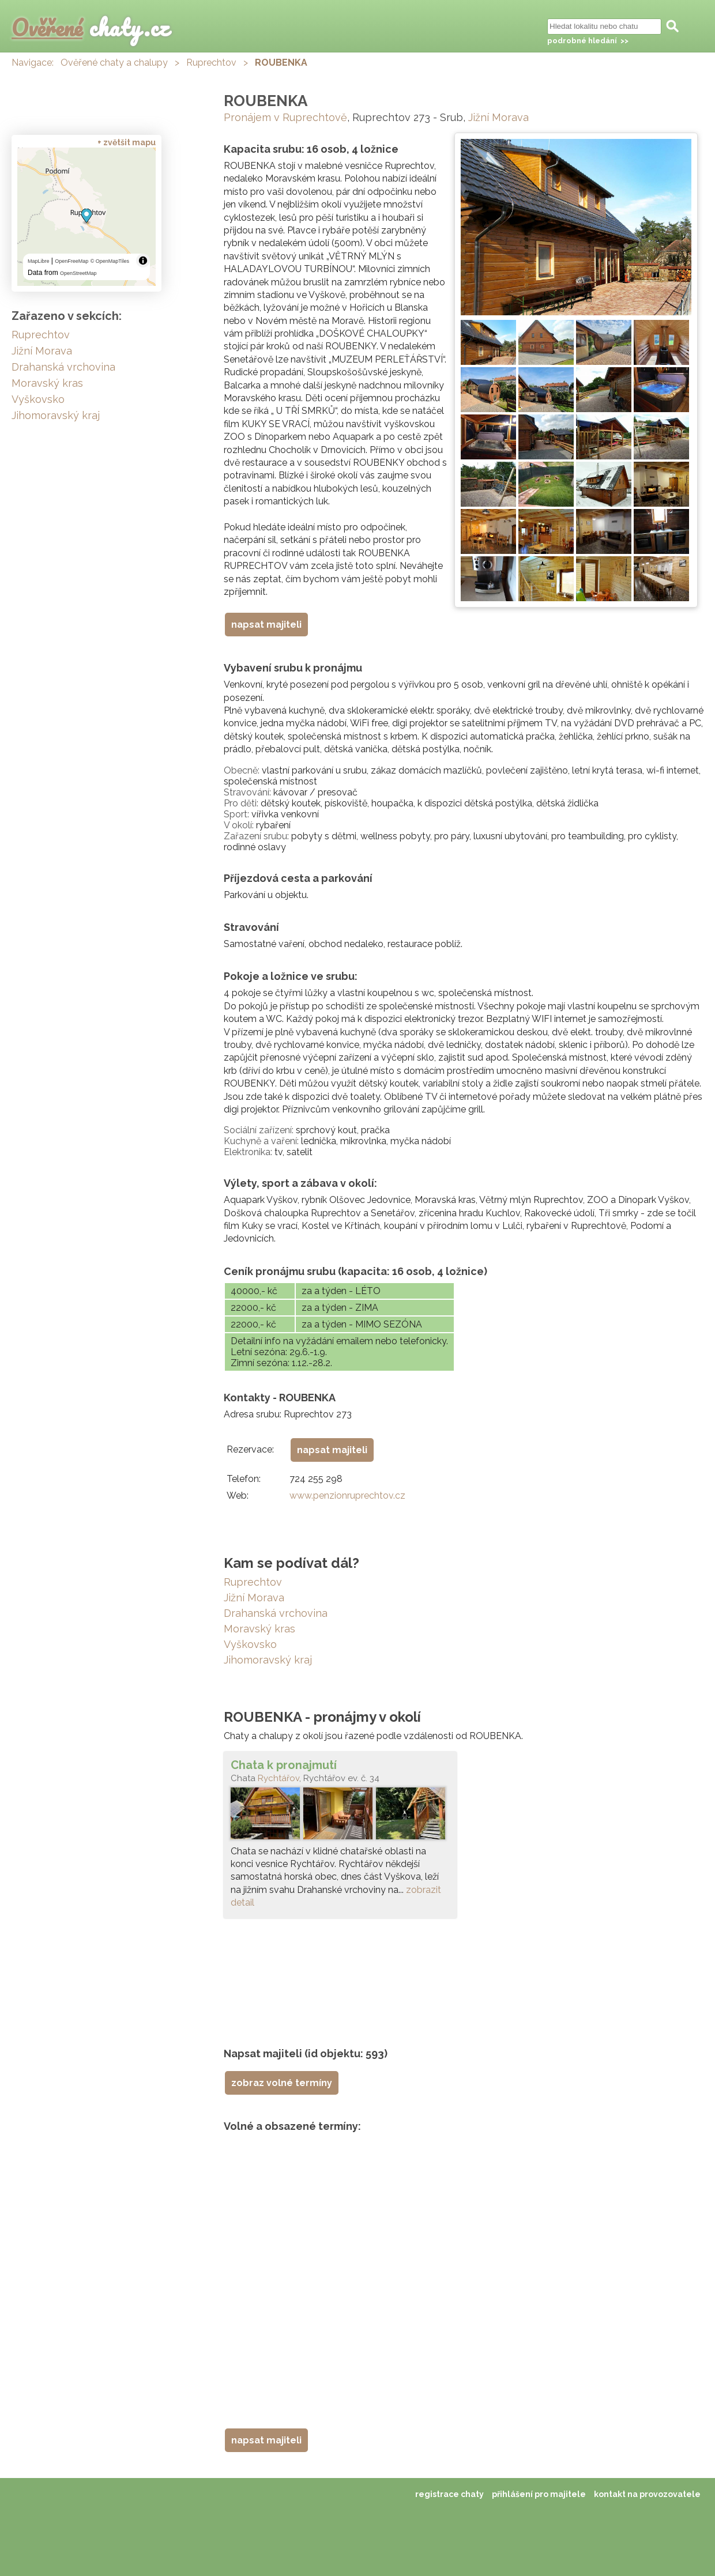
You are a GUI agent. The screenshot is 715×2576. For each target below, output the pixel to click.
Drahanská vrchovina (276, 1613)
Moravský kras (259, 1629)
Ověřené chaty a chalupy (114, 62)
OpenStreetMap (78, 273)
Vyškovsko (250, 1644)
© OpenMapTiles (110, 261)
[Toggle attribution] (143, 260)
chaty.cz (91, 27)
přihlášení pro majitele (539, 2494)
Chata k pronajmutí (284, 1765)
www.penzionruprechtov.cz (347, 1495)
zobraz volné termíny (281, 2082)
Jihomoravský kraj (268, 1660)
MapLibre (39, 261)
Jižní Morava (498, 117)
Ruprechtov (211, 62)
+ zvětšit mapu (126, 142)
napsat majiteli (266, 624)
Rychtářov (278, 1778)
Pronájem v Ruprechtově (285, 117)
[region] (86, 217)
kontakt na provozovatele (647, 2494)
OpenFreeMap (71, 261)
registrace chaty (449, 2494)
